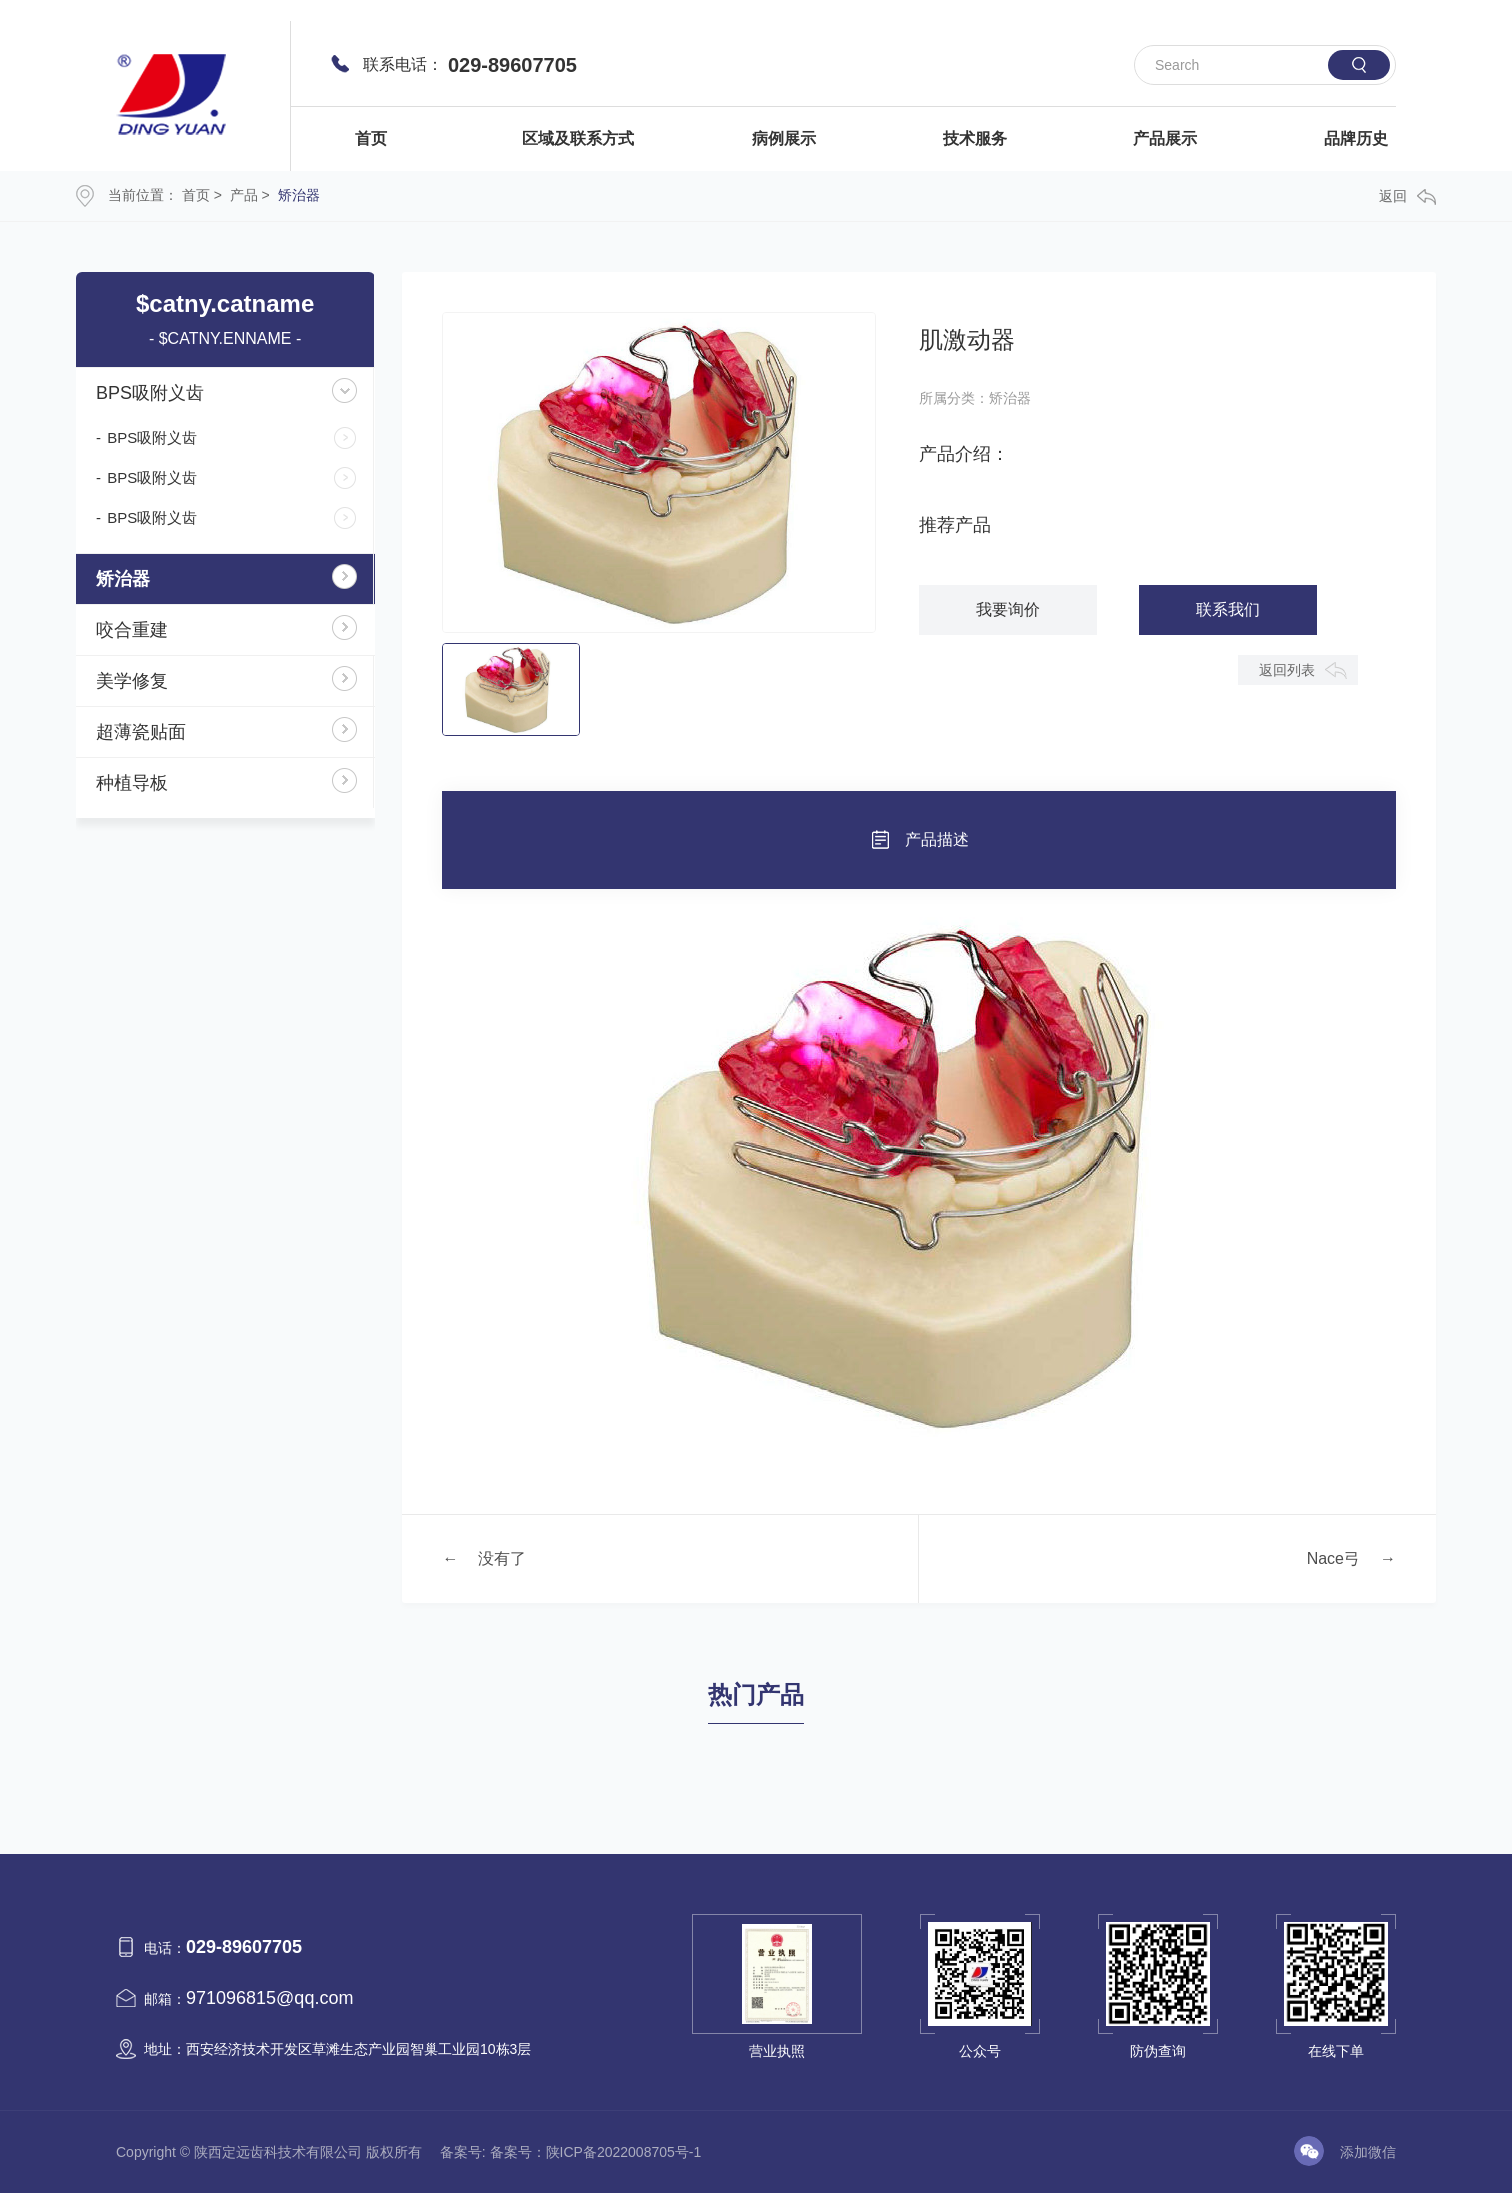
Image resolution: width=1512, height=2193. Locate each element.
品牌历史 (1356, 138)
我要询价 (1008, 609)
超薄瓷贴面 (141, 732)
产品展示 (1165, 138)
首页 (371, 138)
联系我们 (1228, 609)
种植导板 (132, 783)
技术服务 (975, 138)
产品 (244, 195)
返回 (1407, 196)
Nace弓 (1333, 1558)
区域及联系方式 (578, 138)
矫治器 (299, 195)
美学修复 (132, 681)
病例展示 (784, 138)
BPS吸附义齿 (150, 393)
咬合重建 (132, 630)
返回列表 (1287, 670)
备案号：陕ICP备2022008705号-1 (596, 2152)
